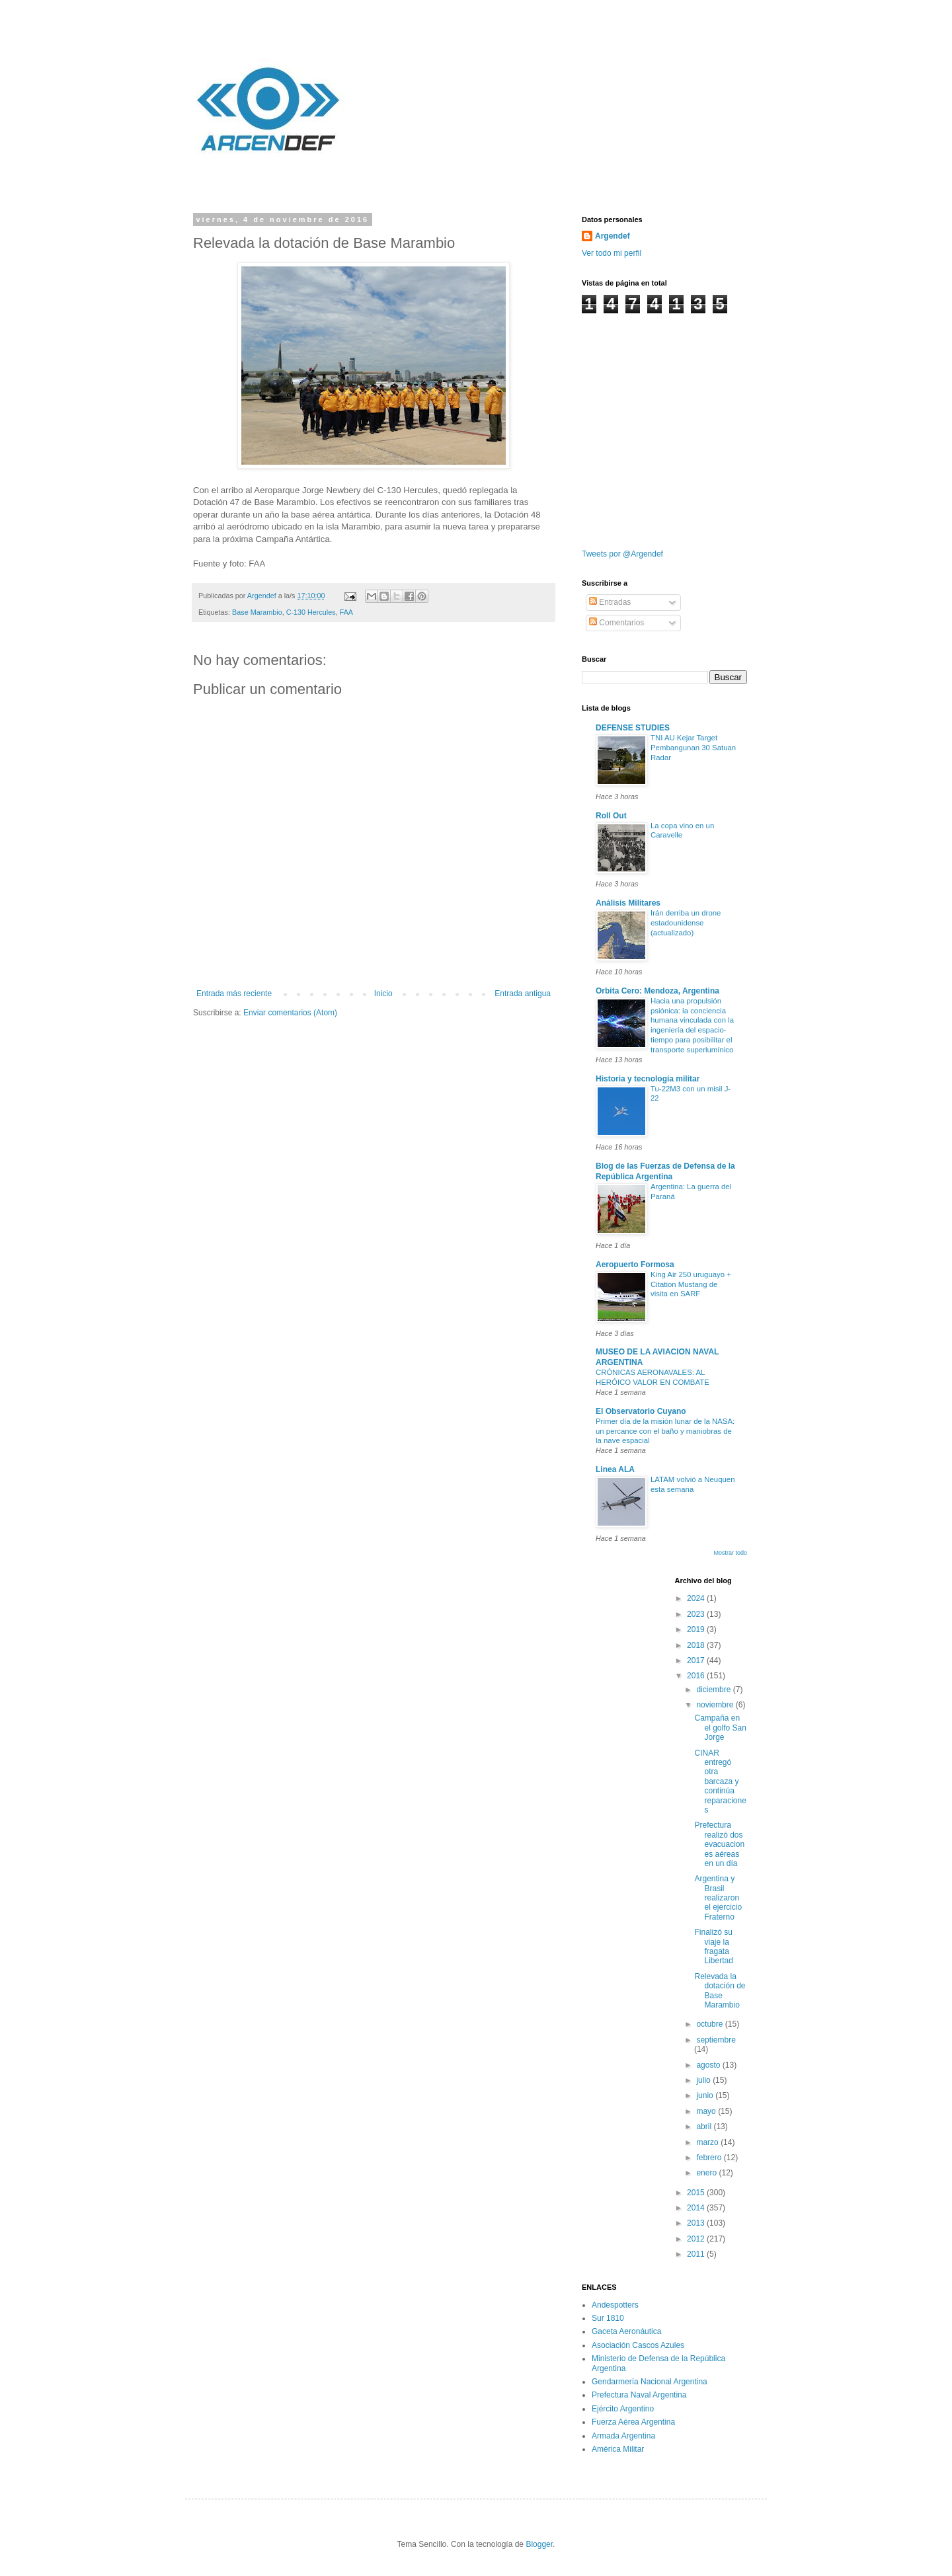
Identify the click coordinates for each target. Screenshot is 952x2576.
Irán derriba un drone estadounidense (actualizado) (686, 923)
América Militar (618, 2449)
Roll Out (611, 815)
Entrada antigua (523, 993)
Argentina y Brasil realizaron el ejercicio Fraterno (718, 1898)
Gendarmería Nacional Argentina (649, 2381)
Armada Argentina (623, 2435)
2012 (697, 2239)
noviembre (715, 1704)
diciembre (714, 1689)
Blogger (539, 2544)
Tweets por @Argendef (622, 554)
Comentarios (616, 622)
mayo (707, 2111)
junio (705, 2095)
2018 (697, 1645)
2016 (697, 1675)
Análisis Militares (628, 903)
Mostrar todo (730, 1552)
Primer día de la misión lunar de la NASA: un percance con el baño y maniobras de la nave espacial (665, 1431)
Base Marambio (257, 612)
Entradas (610, 602)
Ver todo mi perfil (611, 253)
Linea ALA (615, 1469)
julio (704, 2080)
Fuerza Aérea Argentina (633, 2422)
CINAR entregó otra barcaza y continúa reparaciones (720, 1781)
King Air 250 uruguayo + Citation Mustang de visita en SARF (691, 1284)
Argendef (612, 236)
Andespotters (615, 2305)
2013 (697, 2223)
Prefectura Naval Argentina (639, 2395)
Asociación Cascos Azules (638, 2345)
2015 (697, 2192)
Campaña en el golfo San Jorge (720, 1727)
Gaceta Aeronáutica (626, 2331)
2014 (697, 2207)
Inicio (383, 993)
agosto (709, 2065)
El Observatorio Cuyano (641, 1411)
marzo (708, 2142)
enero (707, 2172)
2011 (697, 2254)
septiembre (715, 2040)
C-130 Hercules (311, 612)
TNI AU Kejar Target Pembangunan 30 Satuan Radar (693, 747)
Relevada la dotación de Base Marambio (719, 1991)
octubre (710, 2024)
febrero (709, 2157)
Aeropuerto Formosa (635, 1264)
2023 (697, 1614)
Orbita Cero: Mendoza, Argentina (657, 990)
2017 (697, 1660)
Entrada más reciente (234, 993)
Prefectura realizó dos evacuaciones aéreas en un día (719, 1844)
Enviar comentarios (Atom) (290, 1012)
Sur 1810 (608, 2318)
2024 (697, 1598)
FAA (346, 612)
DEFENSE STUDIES (633, 727)
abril (704, 2126)
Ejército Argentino (623, 2408)
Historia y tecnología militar (647, 1078)
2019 (697, 1629)
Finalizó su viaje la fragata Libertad (713, 1946)
